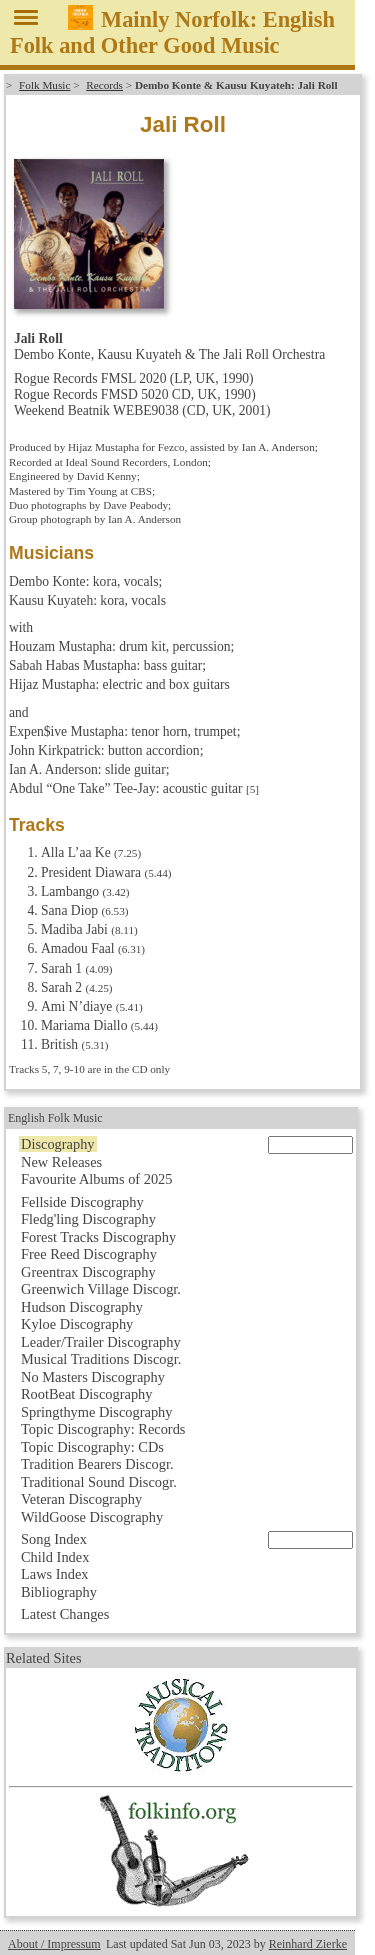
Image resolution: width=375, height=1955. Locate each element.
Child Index (55, 1557)
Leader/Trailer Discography (101, 1342)
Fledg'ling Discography (88, 1219)
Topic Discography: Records (103, 1429)
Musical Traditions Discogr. (101, 1359)
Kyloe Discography (77, 1324)
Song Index (54, 1539)
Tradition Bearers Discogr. (97, 1464)
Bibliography (59, 1592)
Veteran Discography (81, 1499)
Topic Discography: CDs (92, 1447)
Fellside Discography (82, 1202)
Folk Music (44, 85)
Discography (58, 1144)
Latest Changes (65, 1614)
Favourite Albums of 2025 (97, 1179)
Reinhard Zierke (308, 1944)
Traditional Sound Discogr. (99, 1482)
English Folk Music (55, 1118)
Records (104, 85)
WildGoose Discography (92, 1517)
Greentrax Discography (88, 1272)
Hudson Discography (82, 1307)
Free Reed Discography (89, 1254)
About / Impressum (54, 1944)
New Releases (61, 1162)
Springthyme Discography (96, 1412)
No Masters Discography (93, 1377)
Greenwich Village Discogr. (101, 1289)
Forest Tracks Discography (98, 1237)
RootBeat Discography (87, 1394)
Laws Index (55, 1574)
